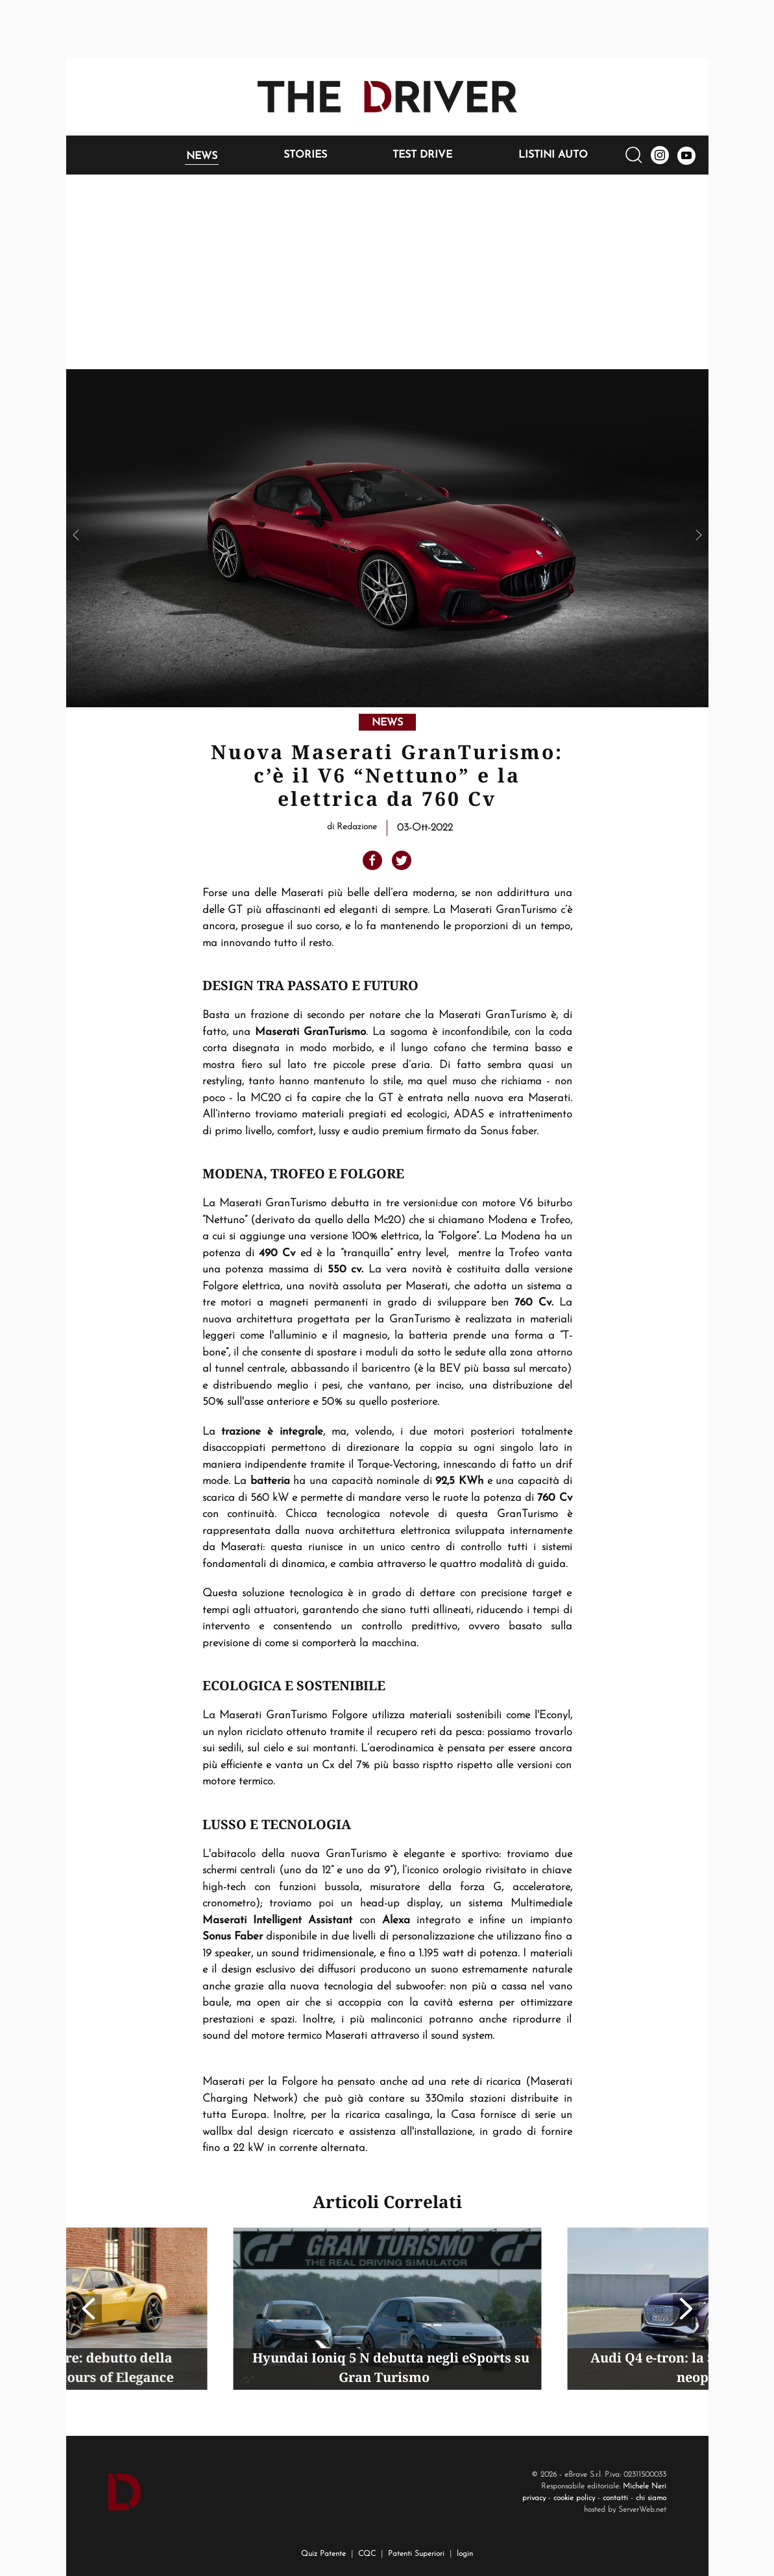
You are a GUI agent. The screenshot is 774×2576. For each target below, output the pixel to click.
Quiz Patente (323, 2554)
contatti (615, 2498)
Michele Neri (644, 2486)
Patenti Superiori (416, 2554)
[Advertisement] (387, 272)
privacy (534, 2498)
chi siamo (651, 2498)
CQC (367, 2554)
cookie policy (574, 2498)
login (465, 2554)
